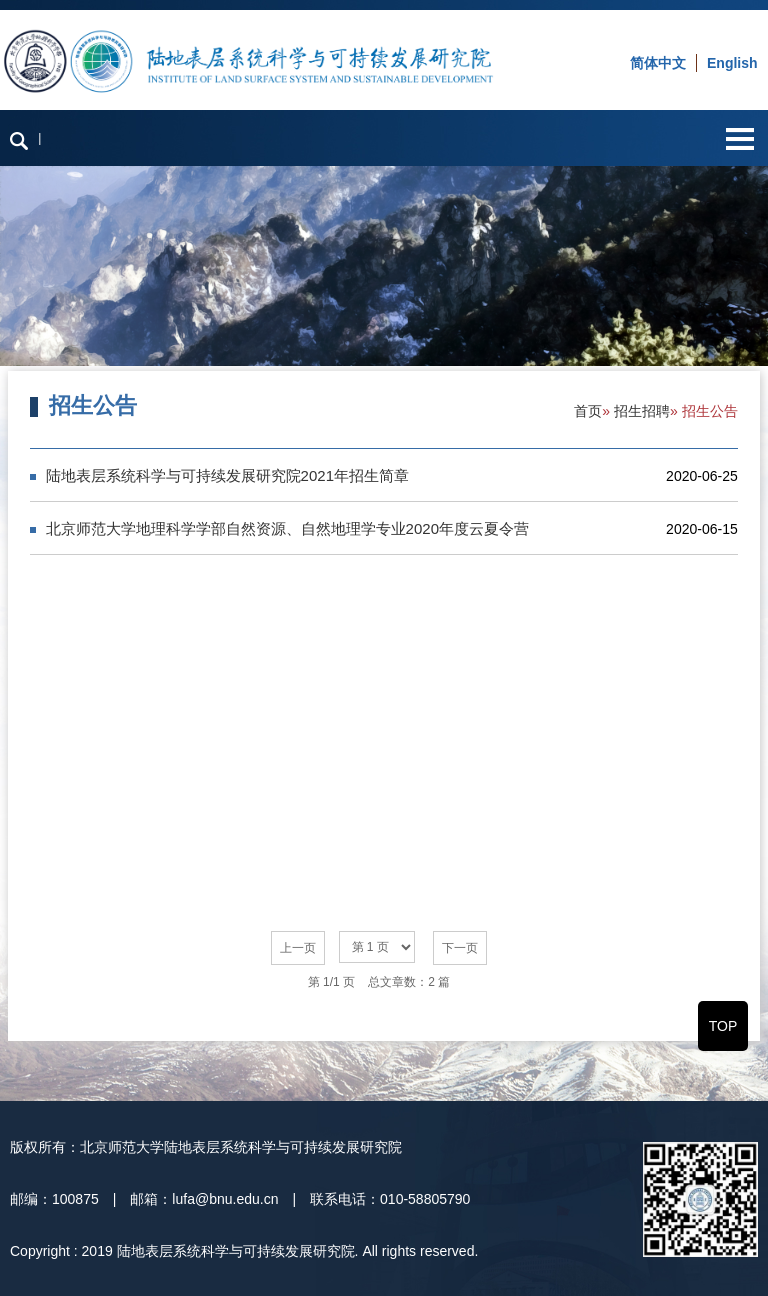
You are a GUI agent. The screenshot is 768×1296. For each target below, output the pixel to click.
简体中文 (658, 63)
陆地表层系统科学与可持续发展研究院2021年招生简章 (227, 475)
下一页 (460, 948)
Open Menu (739, 138)
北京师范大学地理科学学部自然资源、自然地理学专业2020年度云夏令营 (287, 528)
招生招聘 (642, 411)
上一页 (298, 948)
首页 (588, 411)
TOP (723, 1026)
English (732, 63)
